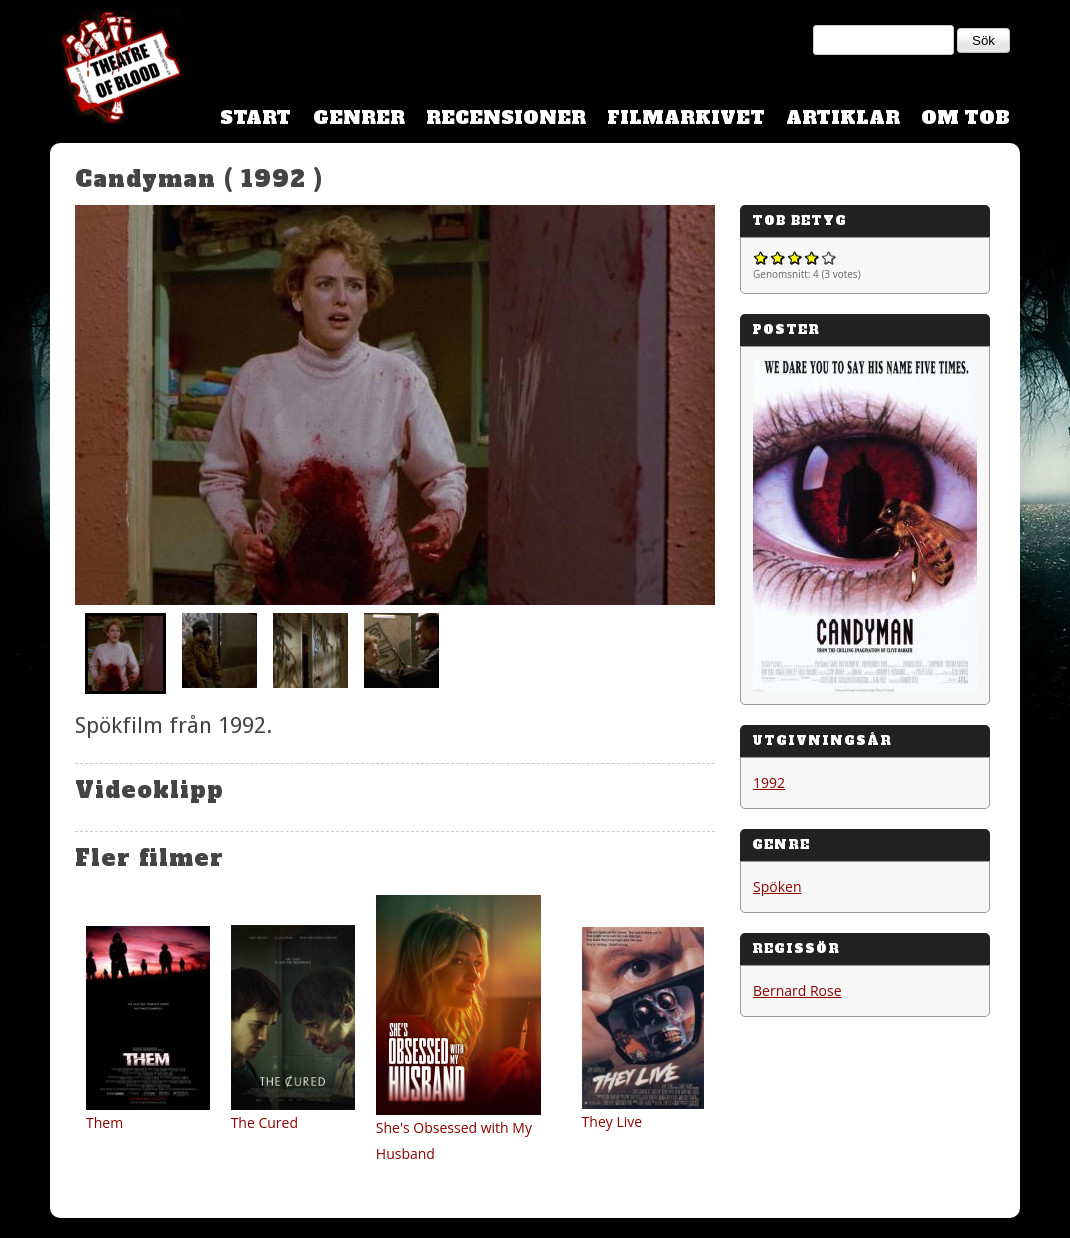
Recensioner (506, 117)
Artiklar (843, 117)
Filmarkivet (686, 117)
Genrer (359, 117)
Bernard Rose (797, 990)
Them (104, 1122)
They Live (612, 1121)
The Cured (264, 1122)
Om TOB (965, 117)
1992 (769, 782)
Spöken (777, 886)
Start (255, 117)
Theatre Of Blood (115, 70)
